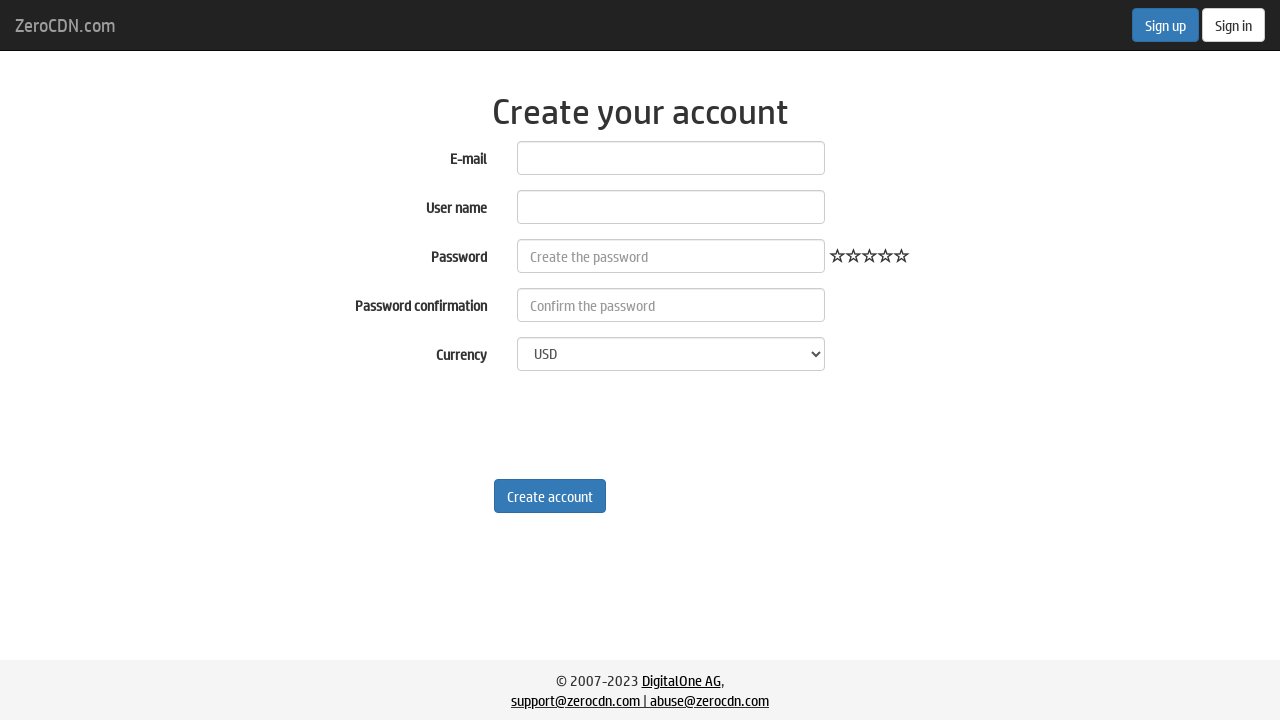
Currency (461, 354)
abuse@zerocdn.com (709, 700)
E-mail (468, 158)
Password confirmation (421, 305)
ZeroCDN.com (65, 25)
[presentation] (669, 425)
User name (456, 207)
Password (459, 256)
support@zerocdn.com (575, 700)
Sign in (1233, 25)
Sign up (1165, 25)
